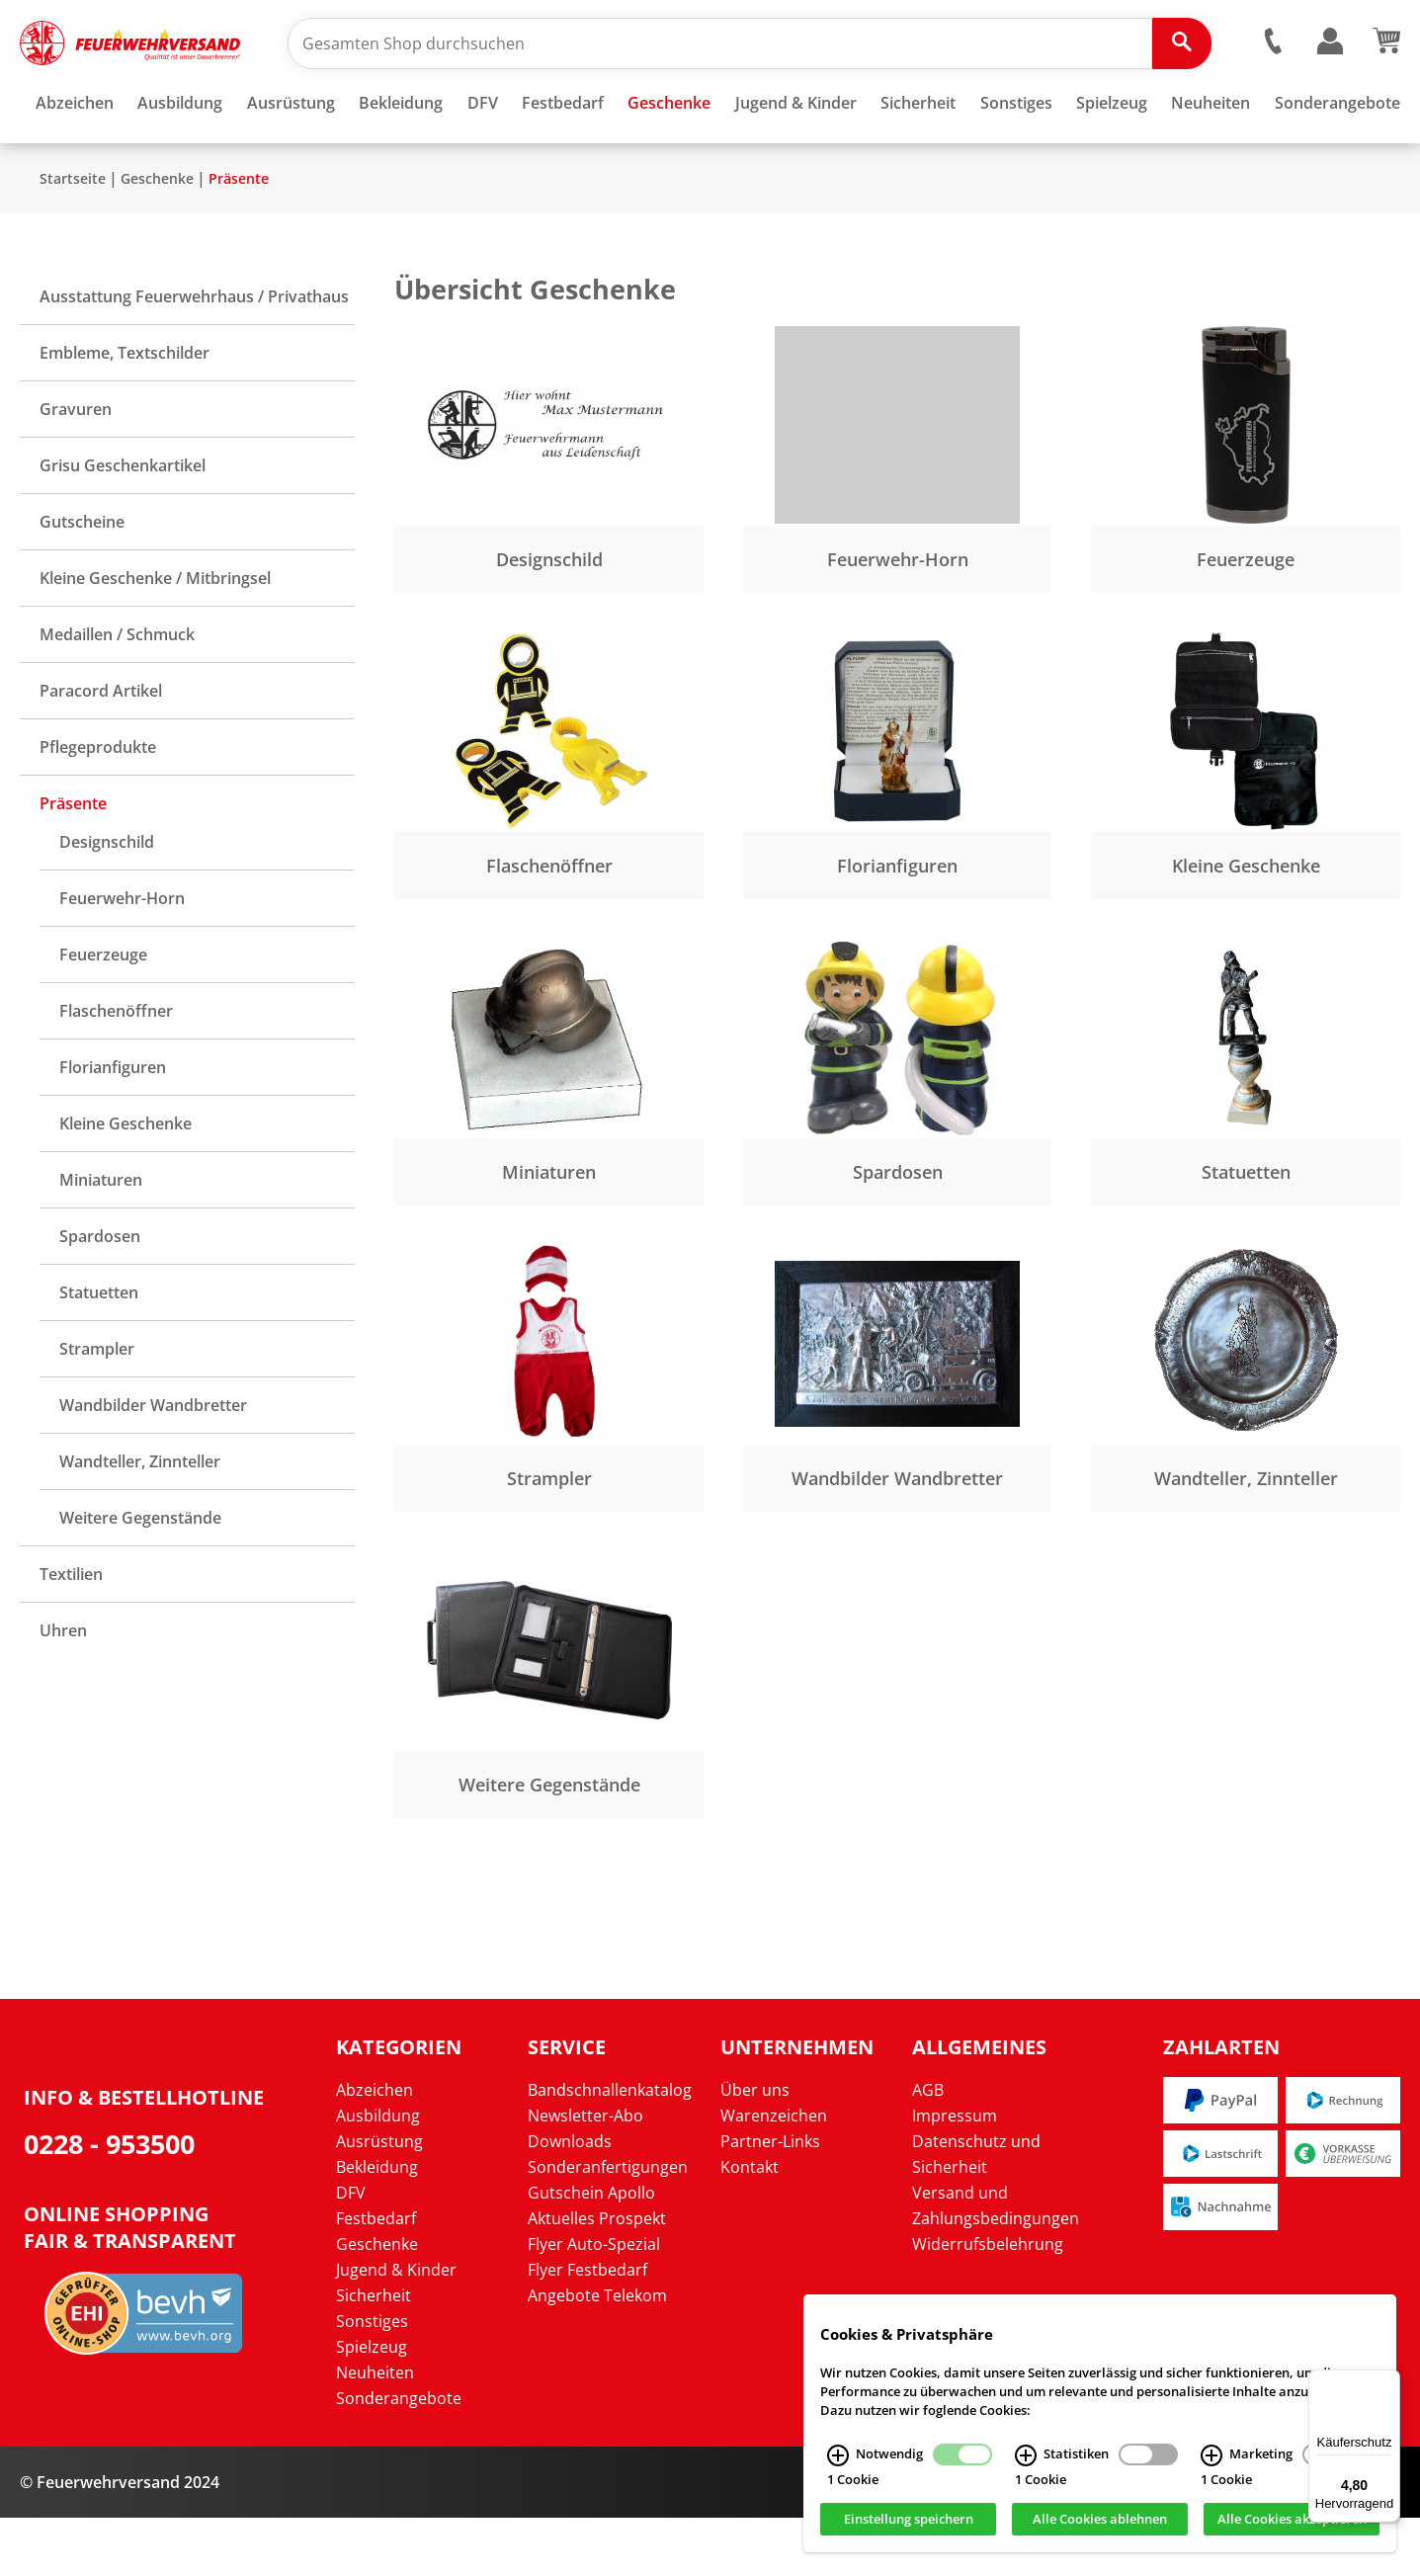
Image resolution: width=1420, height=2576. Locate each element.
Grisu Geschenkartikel (123, 524)
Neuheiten (375, 2431)
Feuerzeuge (103, 1013)
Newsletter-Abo (585, 2174)
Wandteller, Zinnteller (139, 1520)
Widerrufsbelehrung (987, 2302)
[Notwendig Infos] (838, 2466)
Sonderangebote (398, 2456)
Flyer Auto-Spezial (594, 2302)
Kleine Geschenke (125, 1182)
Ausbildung (378, 2174)
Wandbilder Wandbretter (153, 1463)
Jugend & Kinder (396, 2328)
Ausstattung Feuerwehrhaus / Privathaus (194, 355)
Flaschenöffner (116, 1069)
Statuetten (98, 1351)
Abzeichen (374, 2148)
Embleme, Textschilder (124, 411)
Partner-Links (770, 2199)
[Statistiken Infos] (1026, 2466)
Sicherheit (373, 2354)
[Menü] (1388, 2381)
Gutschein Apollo (591, 2251)
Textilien (71, 1632)
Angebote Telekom (597, 2354)
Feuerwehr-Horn (122, 956)
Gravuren (76, 467)
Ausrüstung (379, 2199)
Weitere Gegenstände (140, 1576)
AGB (928, 2148)
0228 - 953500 (109, 2202)
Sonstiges (372, 2379)
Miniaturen (100, 1238)
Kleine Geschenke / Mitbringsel (155, 636)
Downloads (570, 2199)
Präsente (239, 236)
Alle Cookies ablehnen (1100, 2530)
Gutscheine (82, 580)
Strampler (96, 1407)
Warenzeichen (773, 2174)
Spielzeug (371, 2405)
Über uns (755, 2148)
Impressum (954, 2174)
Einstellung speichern (908, 2530)
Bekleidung (377, 2225)
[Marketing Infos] (1211, 2466)
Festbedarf (376, 2276)
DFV (351, 2251)
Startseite (73, 236)
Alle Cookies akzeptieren (1292, 2530)
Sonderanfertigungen (608, 2225)
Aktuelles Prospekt (597, 2276)
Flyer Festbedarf (587, 2328)
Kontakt (749, 2225)
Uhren (63, 1689)
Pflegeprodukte (98, 805)
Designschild (106, 900)
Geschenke (157, 236)
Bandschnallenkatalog (610, 2148)
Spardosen (99, 1294)
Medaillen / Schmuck (117, 693)
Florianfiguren (112, 1125)
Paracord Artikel (101, 749)
